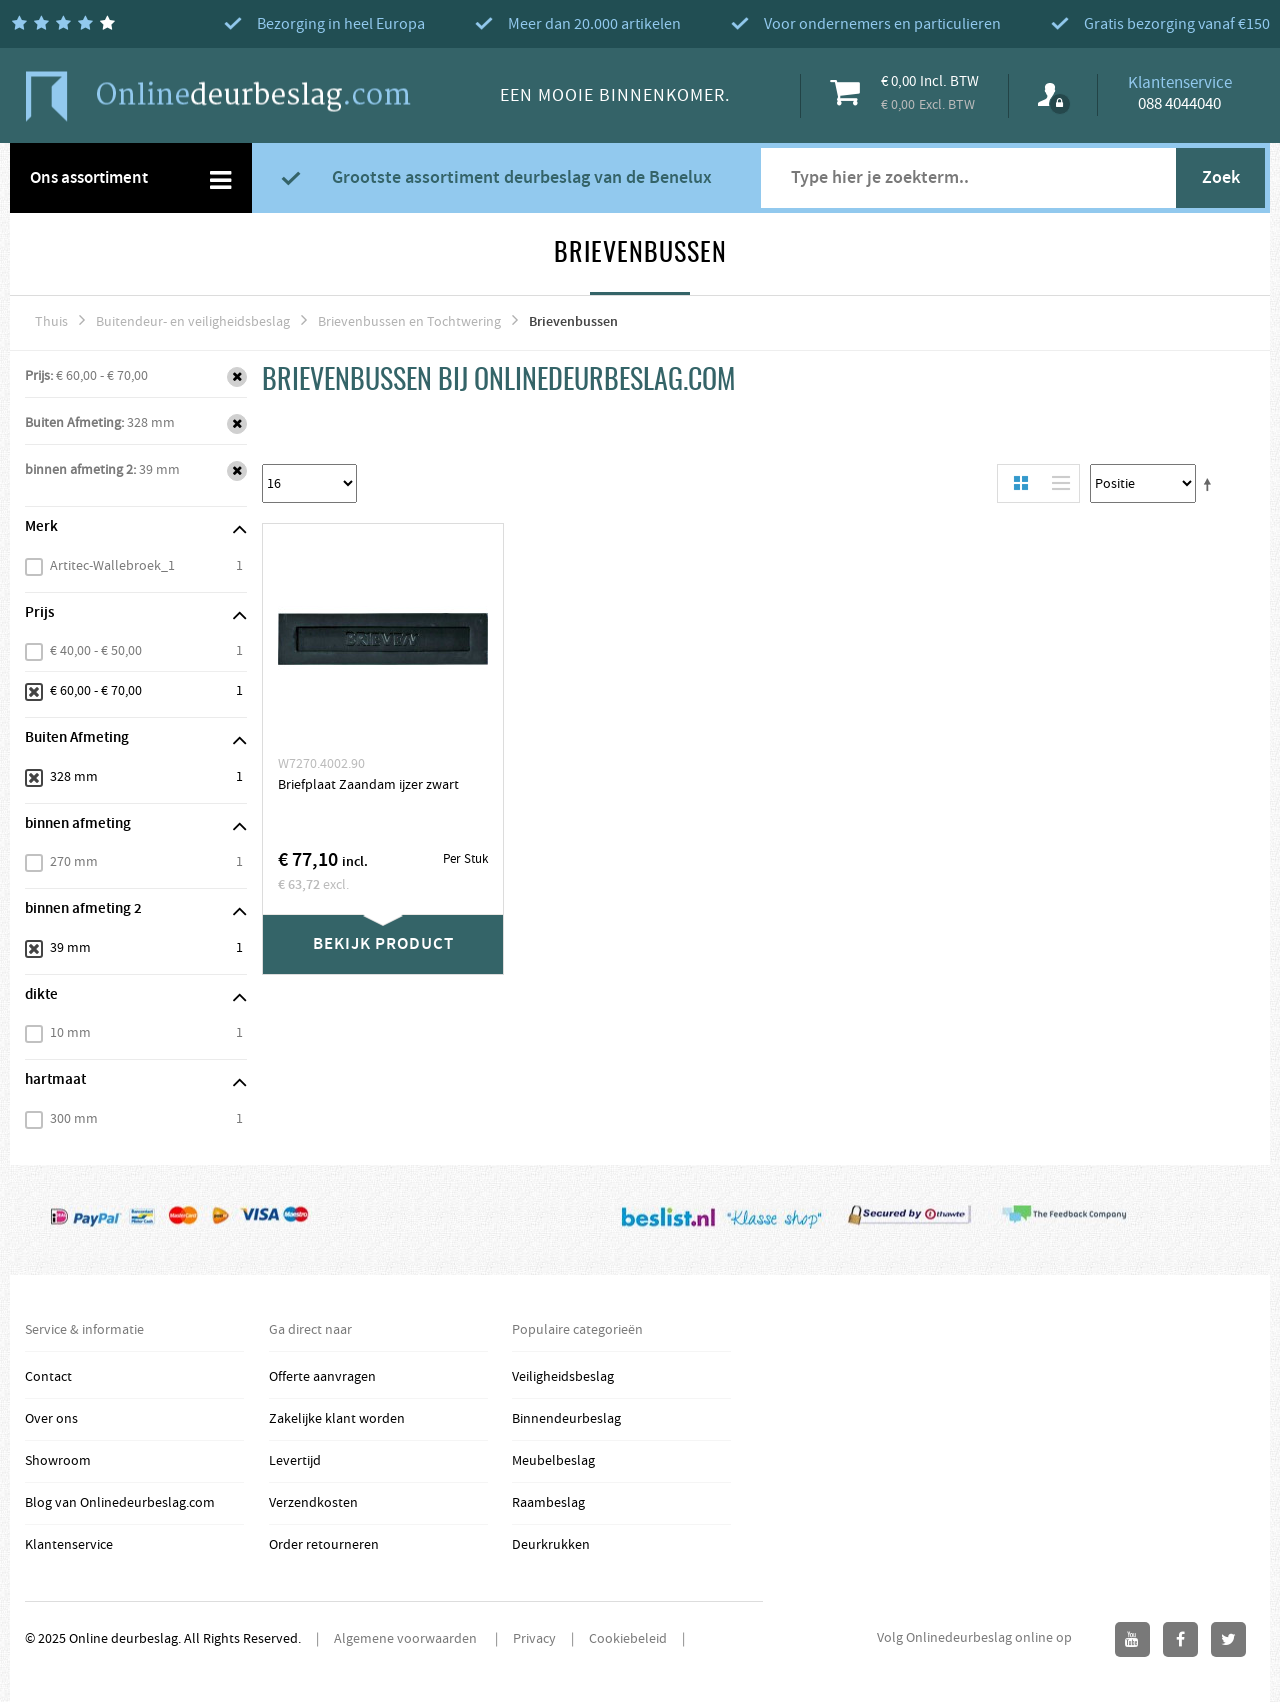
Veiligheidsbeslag (563, 1377)
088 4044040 (1179, 104)
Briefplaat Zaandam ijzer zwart (368, 785)
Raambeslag (548, 1503)
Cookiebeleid (628, 1639)
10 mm (70, 1033)
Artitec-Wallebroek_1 (112, 566)
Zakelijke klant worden (337, 1419)
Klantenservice (69, 1545)
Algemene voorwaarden (407, 1639)
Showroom (58, 1461)
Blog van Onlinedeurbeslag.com (120, 1503)
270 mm (74, 862)
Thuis (51, 322)
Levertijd (295, 1461)
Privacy (534, 1639)
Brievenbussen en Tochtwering (409, 322)
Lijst (1056, 483)
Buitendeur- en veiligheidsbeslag (193, 322)
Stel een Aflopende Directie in (1211, 484)
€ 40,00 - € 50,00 (96, 651)
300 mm (74, 1119)
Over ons (51, 1419)
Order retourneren (324, 1545)
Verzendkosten (313, 1503)
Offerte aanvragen (322, 1377)
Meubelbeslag (553, 1461)
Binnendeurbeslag (566, 1419)
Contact (48, 1377)
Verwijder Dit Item (237, 377)
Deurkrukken (551, 1545)
